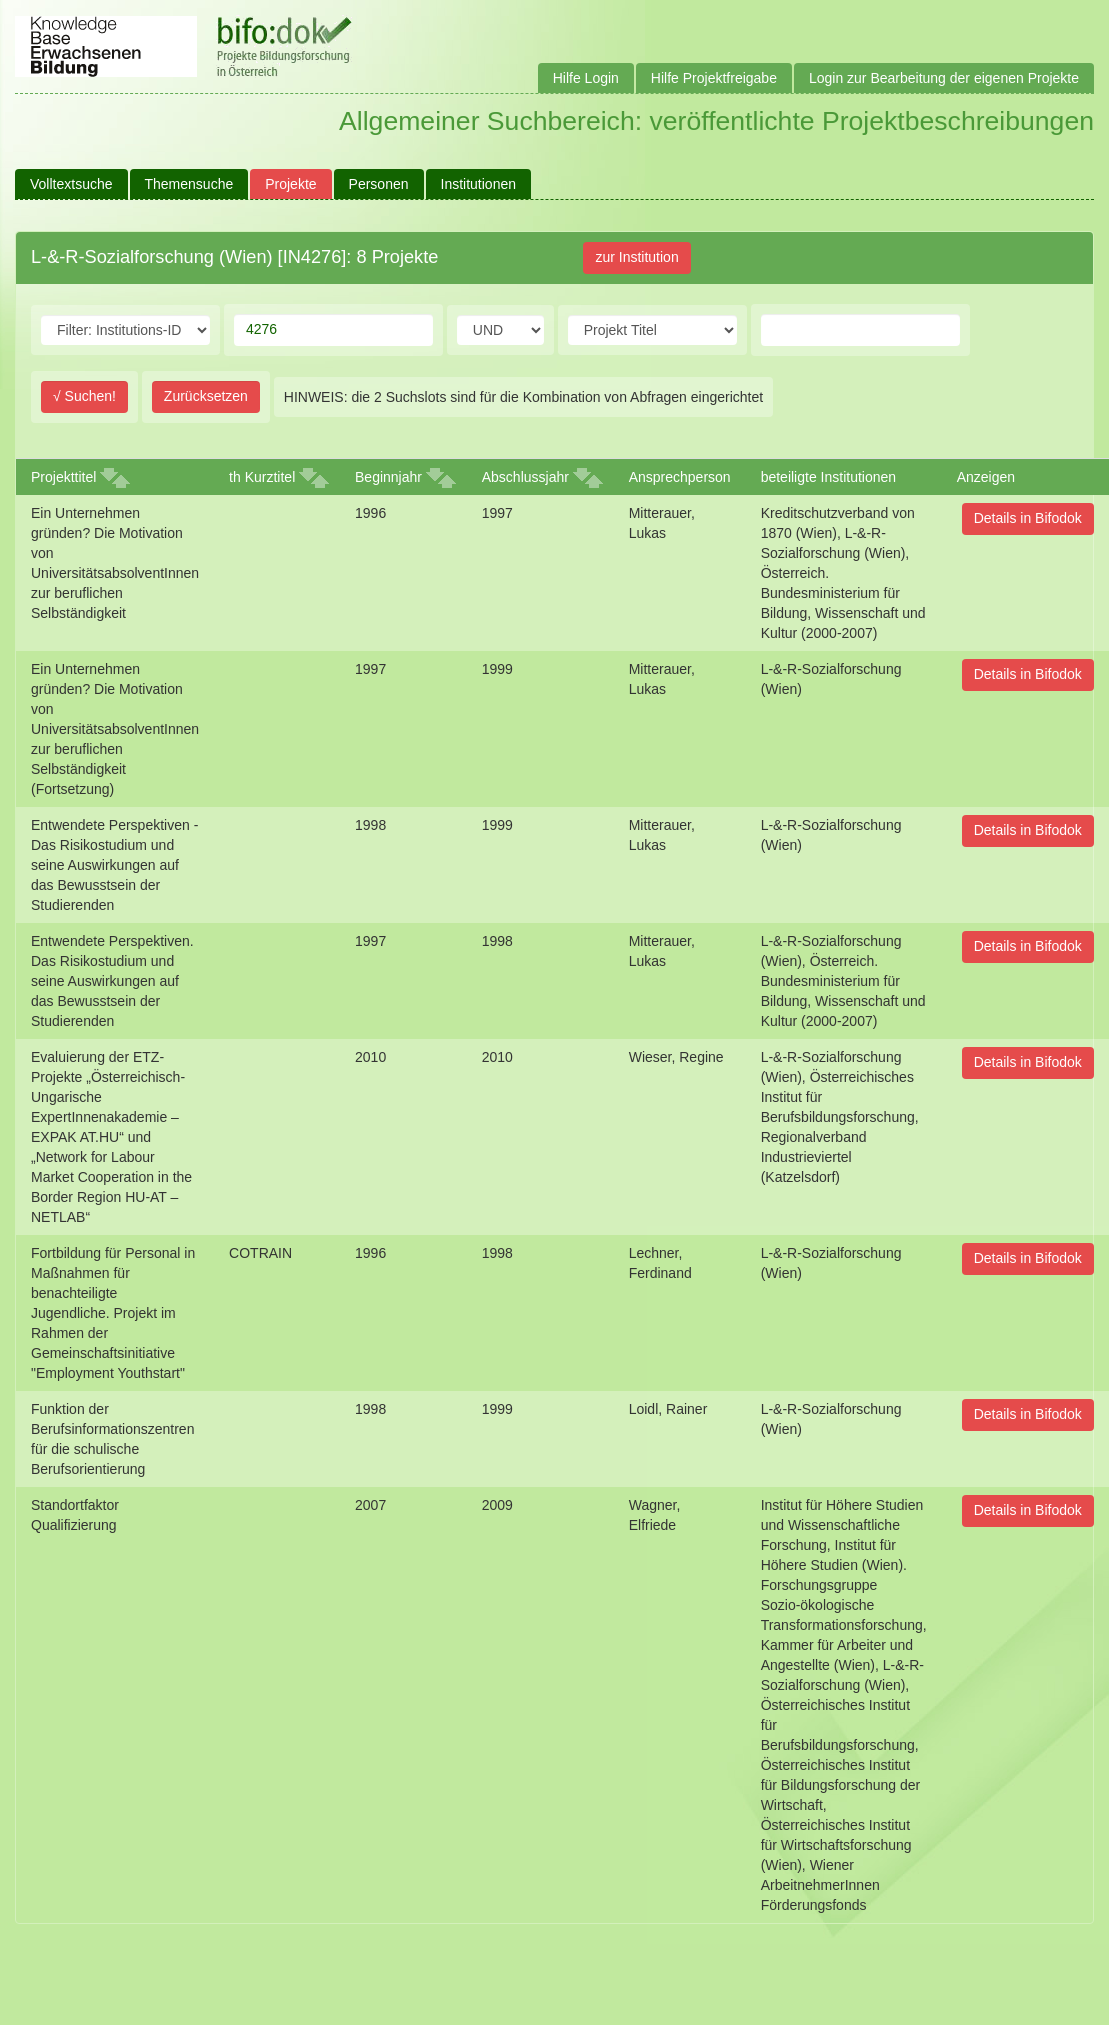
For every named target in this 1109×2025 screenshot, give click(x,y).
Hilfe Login (586, 78)
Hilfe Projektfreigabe (714, 78)
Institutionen (479, 184)
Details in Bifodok (1028, 518)
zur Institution (636, 257)
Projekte (290, 184)
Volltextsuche (71, 184)
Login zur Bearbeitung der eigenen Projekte (944, 78)
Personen (379, 184)
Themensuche (189, 184)
